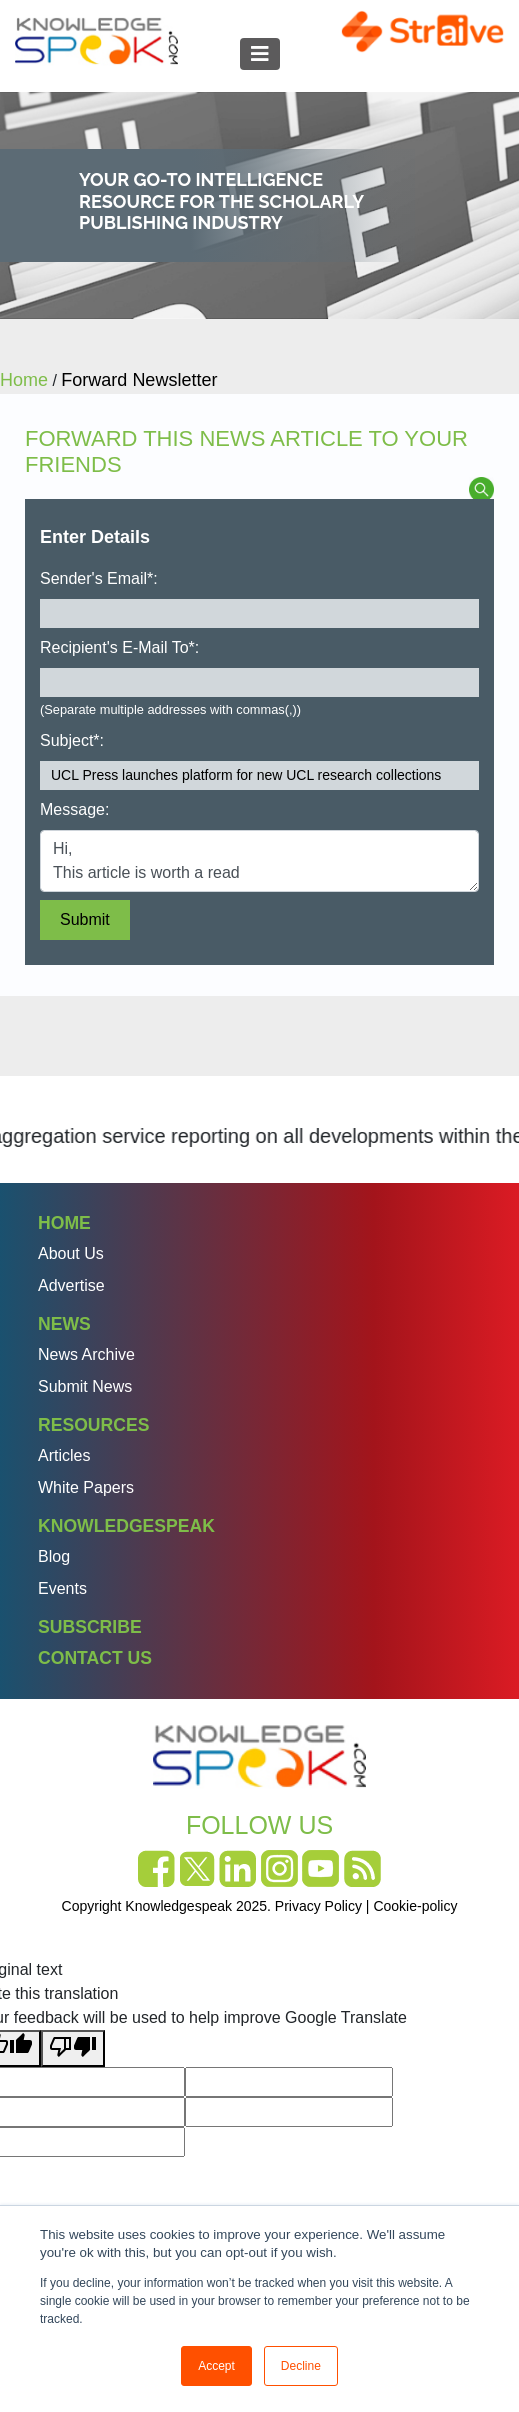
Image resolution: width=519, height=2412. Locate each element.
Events (62, 1588)
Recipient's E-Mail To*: (119, 647)
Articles (64, 1455)
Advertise (71, 1285)
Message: (74, 809)
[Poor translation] (73, 2048)
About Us (71, 1253)
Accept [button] (216, 2366)
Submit (85, 919)
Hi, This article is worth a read (259, 861)
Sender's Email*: (99, 578)
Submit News (85, 1386)
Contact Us (95, 1658)
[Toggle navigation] (260, 54)
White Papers (86, 1487)
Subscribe (90, 1627)
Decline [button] (301, 2366)
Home (64, 1223)
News (64, 1324)
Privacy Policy (318, 1906)
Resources (93, 1425)
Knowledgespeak (126, 1526)
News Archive (86, 1354)
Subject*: (72, 740)
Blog (54, 1556)
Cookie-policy (415, 1906)
